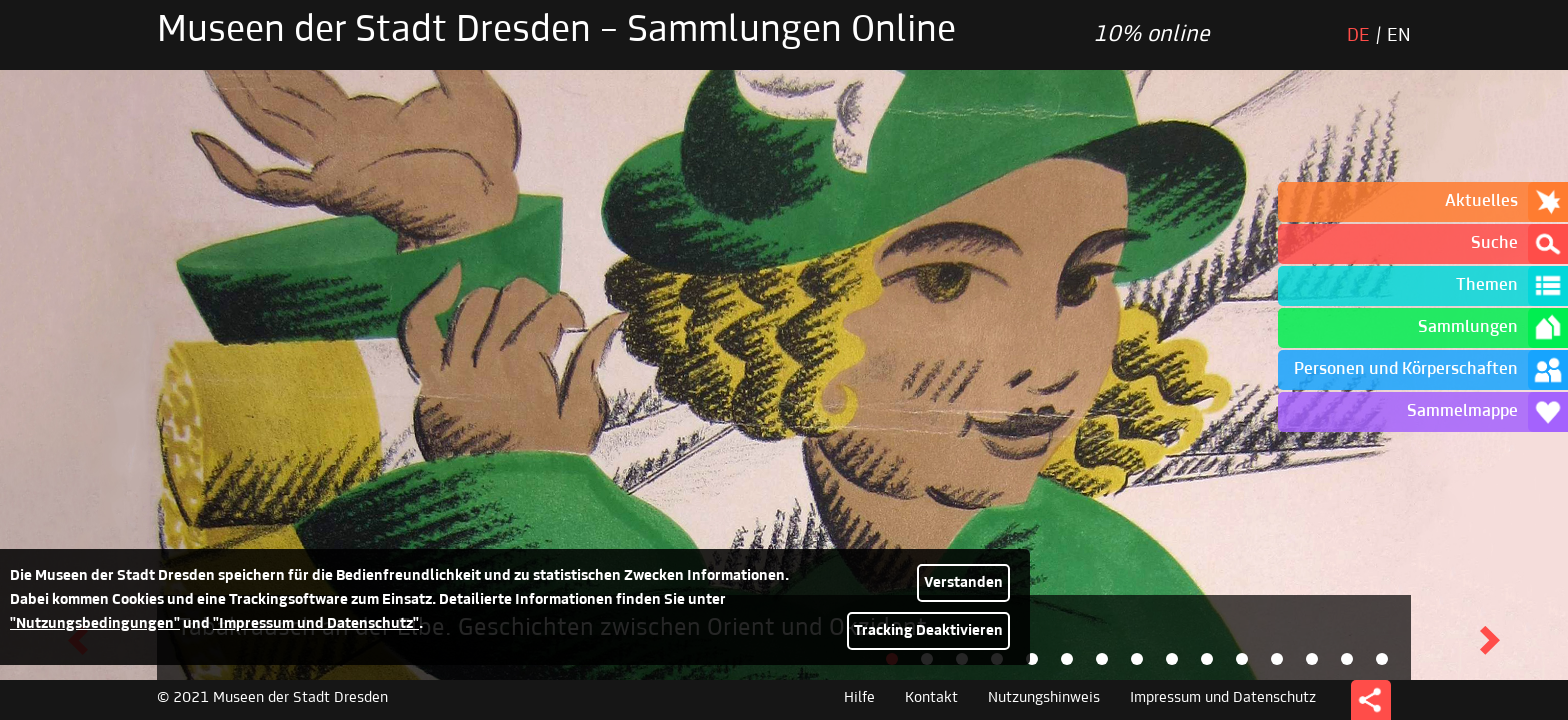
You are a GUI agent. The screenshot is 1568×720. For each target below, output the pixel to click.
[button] (1489, 641)
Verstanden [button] (963, 583)
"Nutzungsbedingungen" (95, 624)
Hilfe (859, 698)
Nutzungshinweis (1044, 698)
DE (1358, 36)
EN (1399, 36)
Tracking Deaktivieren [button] (928, 631)
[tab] (1032, 659)
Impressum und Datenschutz (1223, 698)
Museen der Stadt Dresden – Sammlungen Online (556, 32)
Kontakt (931, 698)
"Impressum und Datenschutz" (316, 624)
